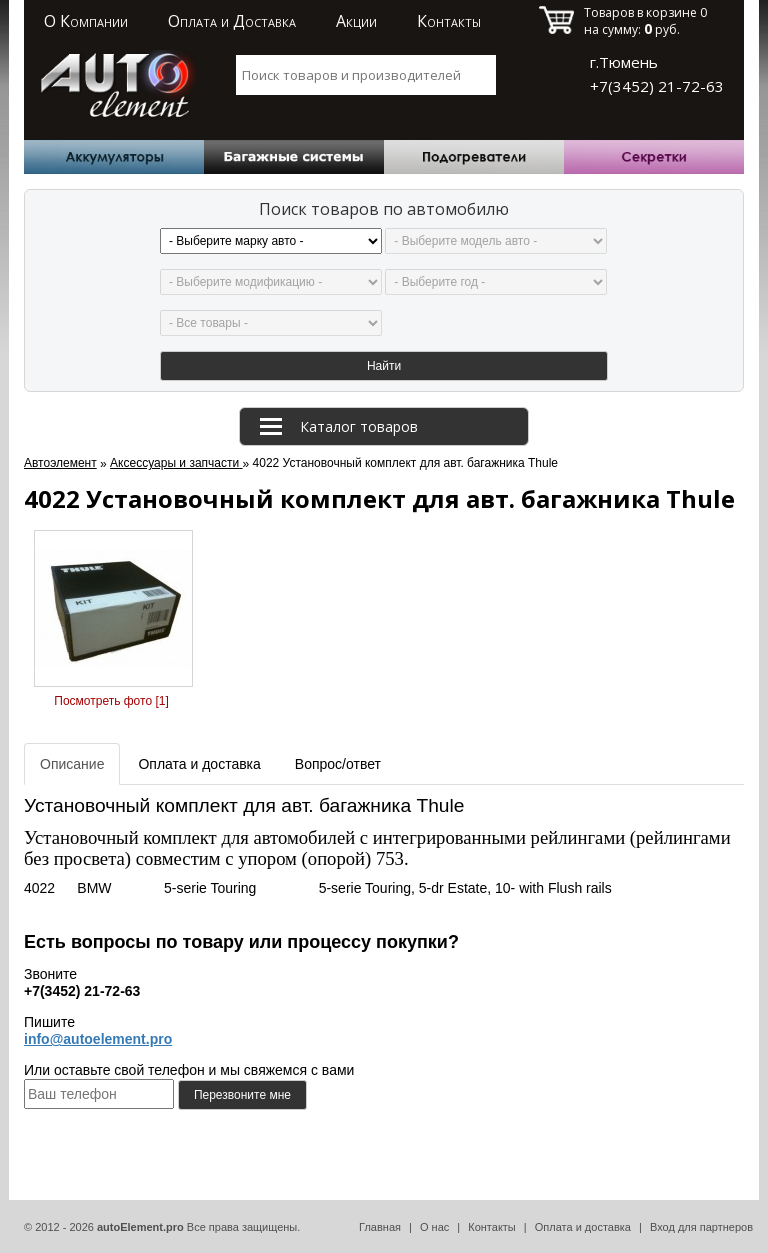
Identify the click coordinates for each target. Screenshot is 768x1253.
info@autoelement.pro (98, 1039)
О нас (434, 1227)
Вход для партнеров (701, 1227)
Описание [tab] (72, 764)
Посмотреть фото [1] (111, 701)
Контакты (449, 21)
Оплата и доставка (583, 1227)
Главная (380, 1227)
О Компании (86, 21)
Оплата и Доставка (232, 21)
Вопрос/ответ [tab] (338, 764)
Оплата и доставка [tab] (199, 764)
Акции (356, 21)
